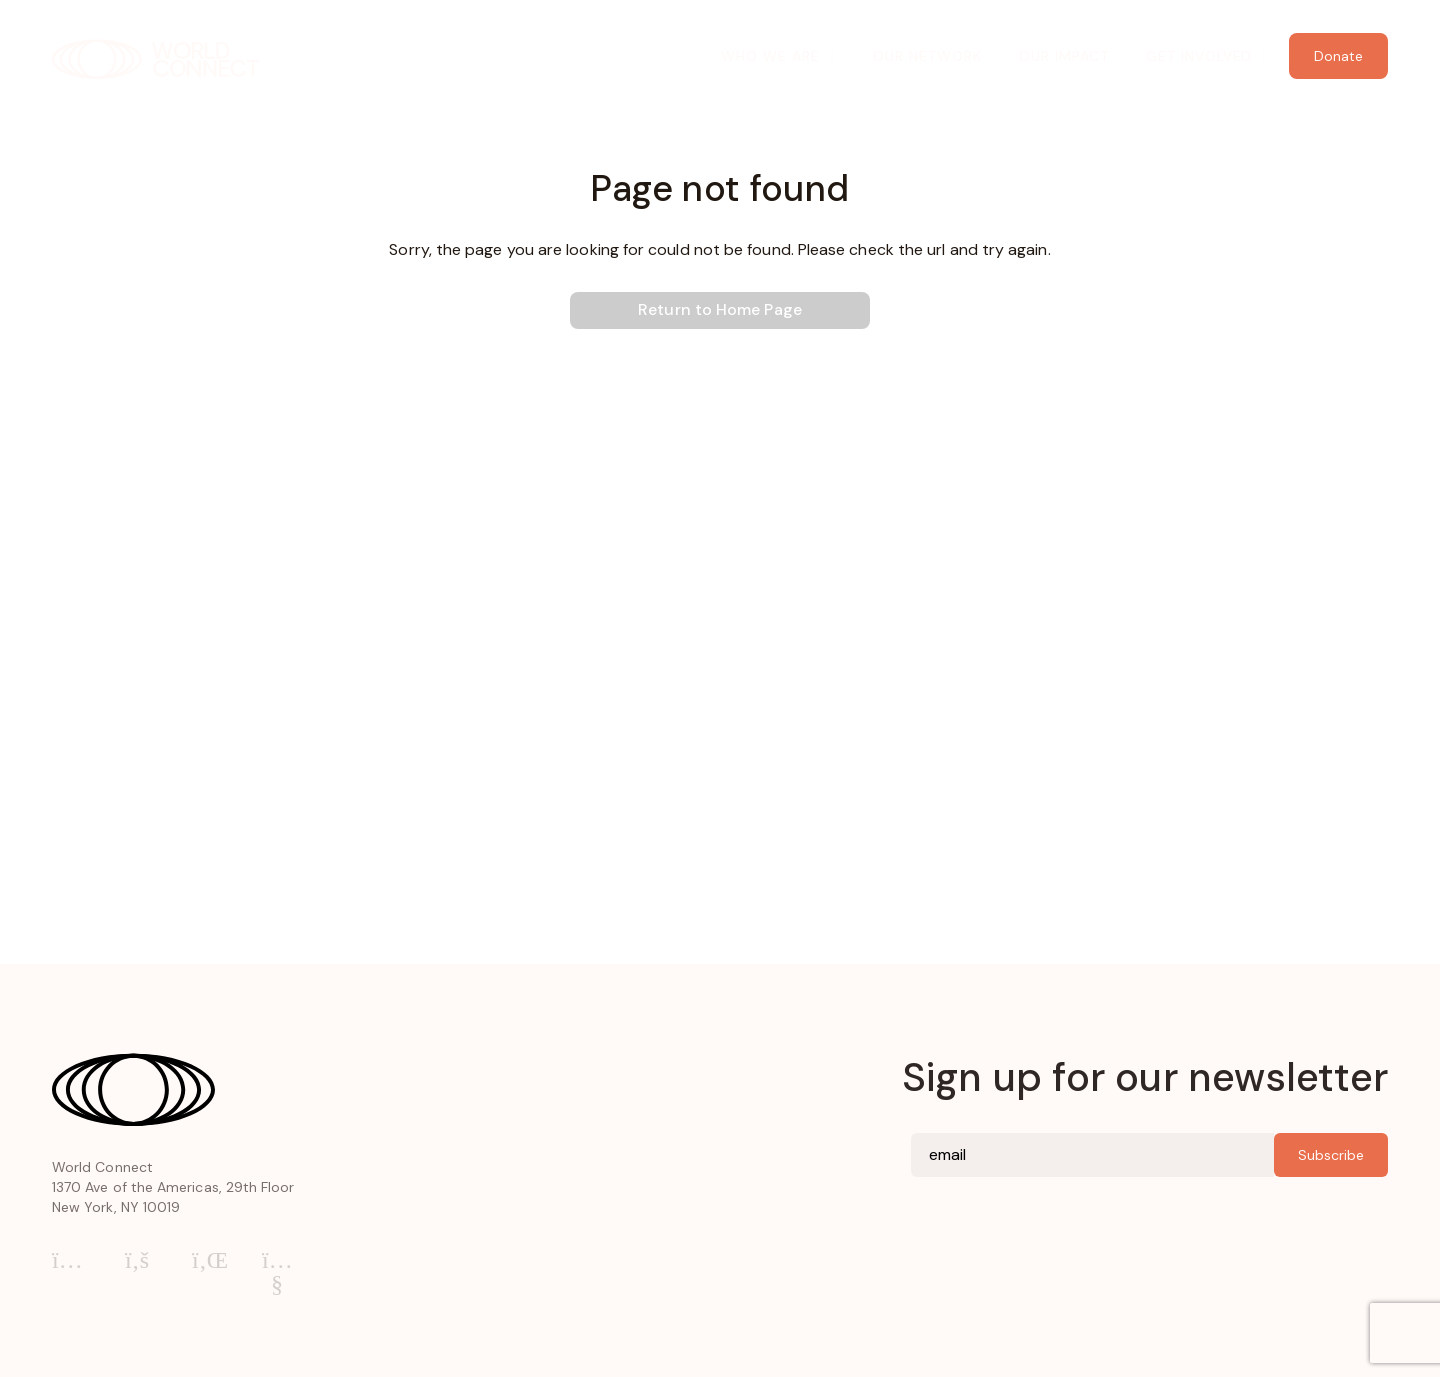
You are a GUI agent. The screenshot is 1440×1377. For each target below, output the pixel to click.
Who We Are (770, 56)
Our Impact (1064, 56)
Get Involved (1199, 56)
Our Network (927, 56)
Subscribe (1331, 1155)
